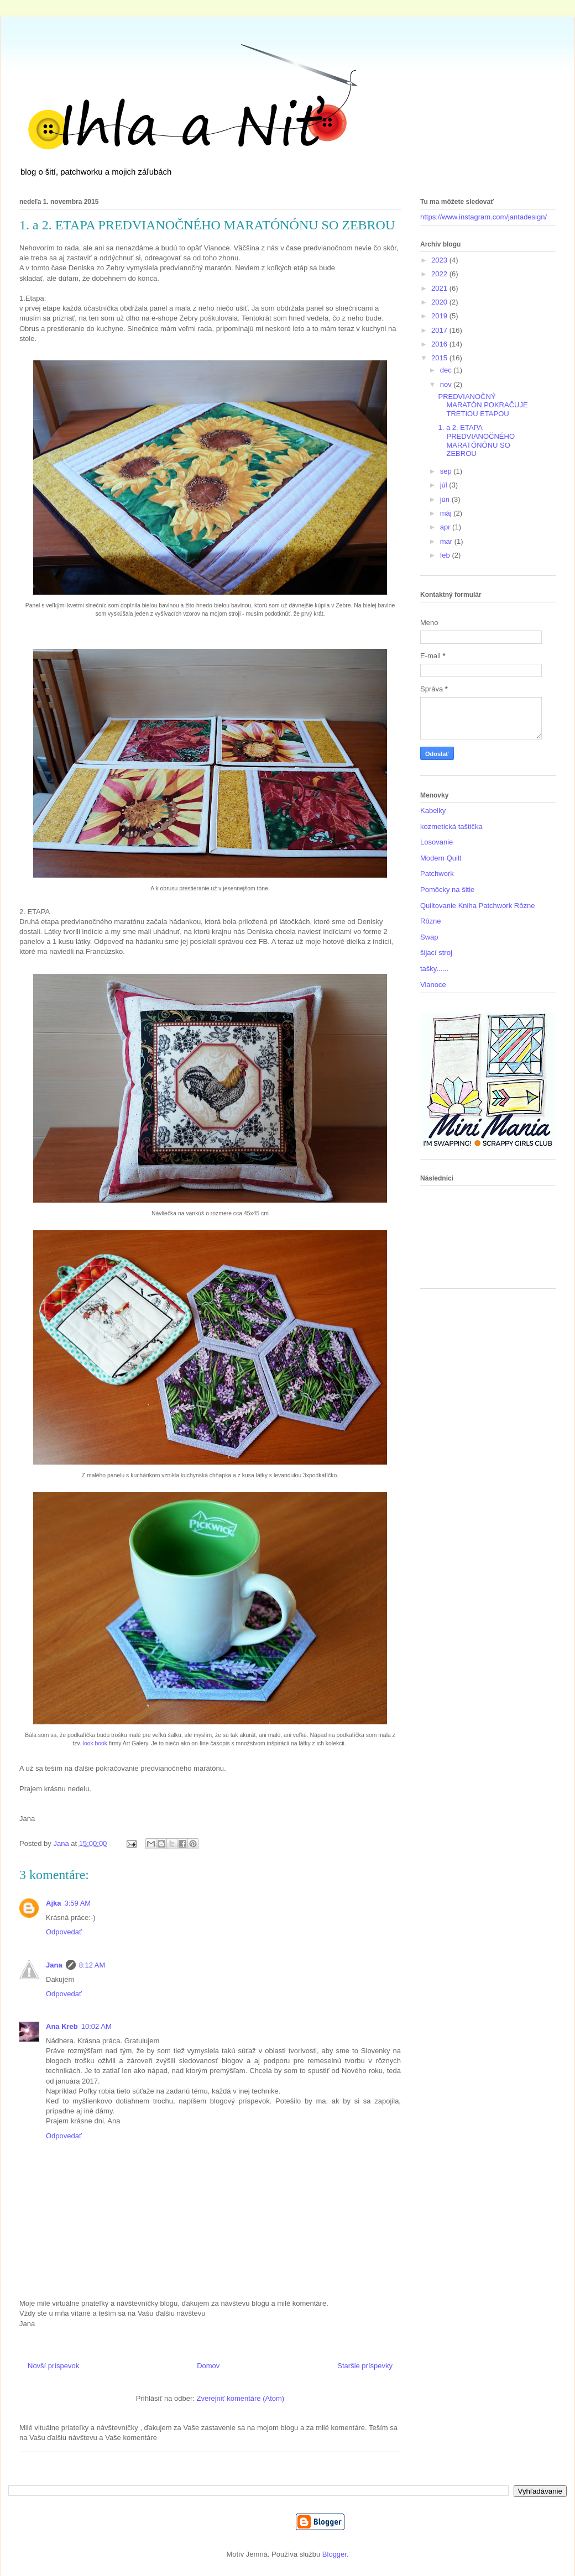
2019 (440, 316)
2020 (440, 302)
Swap (429, 937)
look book (95, 1743)
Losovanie (436, 842)
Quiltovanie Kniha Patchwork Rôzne (477, 905)
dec (447, 370)
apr (446, 527)
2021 (440, 288)
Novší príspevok (53, 2366)
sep (447, 471)
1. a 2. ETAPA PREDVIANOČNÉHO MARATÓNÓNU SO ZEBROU (476, 440)
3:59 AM (77, 1903)
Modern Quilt (440, 858)
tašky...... (434, 968)
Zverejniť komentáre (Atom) (240, 2398)
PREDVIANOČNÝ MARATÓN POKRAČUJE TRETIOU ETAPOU (482, 405)
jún (446, 499)
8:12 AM (92, 1965)
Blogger (334, 2554)
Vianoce (433, 984)
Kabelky (433, 810)
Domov (208, 2366)
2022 (440, 274)
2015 (440, 358)
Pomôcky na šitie (447, 889)
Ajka (53, 1903)
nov (447, 384)
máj (447, 513)
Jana (54, 1965)
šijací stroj (436, 952)
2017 (440, 330)
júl (444, 485)
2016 (440, 344)
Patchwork (437, 873)
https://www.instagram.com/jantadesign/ (483, 217)
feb (446, 555)
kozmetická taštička (451, 826)
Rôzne (430, 921)
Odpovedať (64, 1932)
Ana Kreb (62, 2026)
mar (447, 541)
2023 (440, 260)
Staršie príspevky (365, 2366)
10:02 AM (96, 2026)
